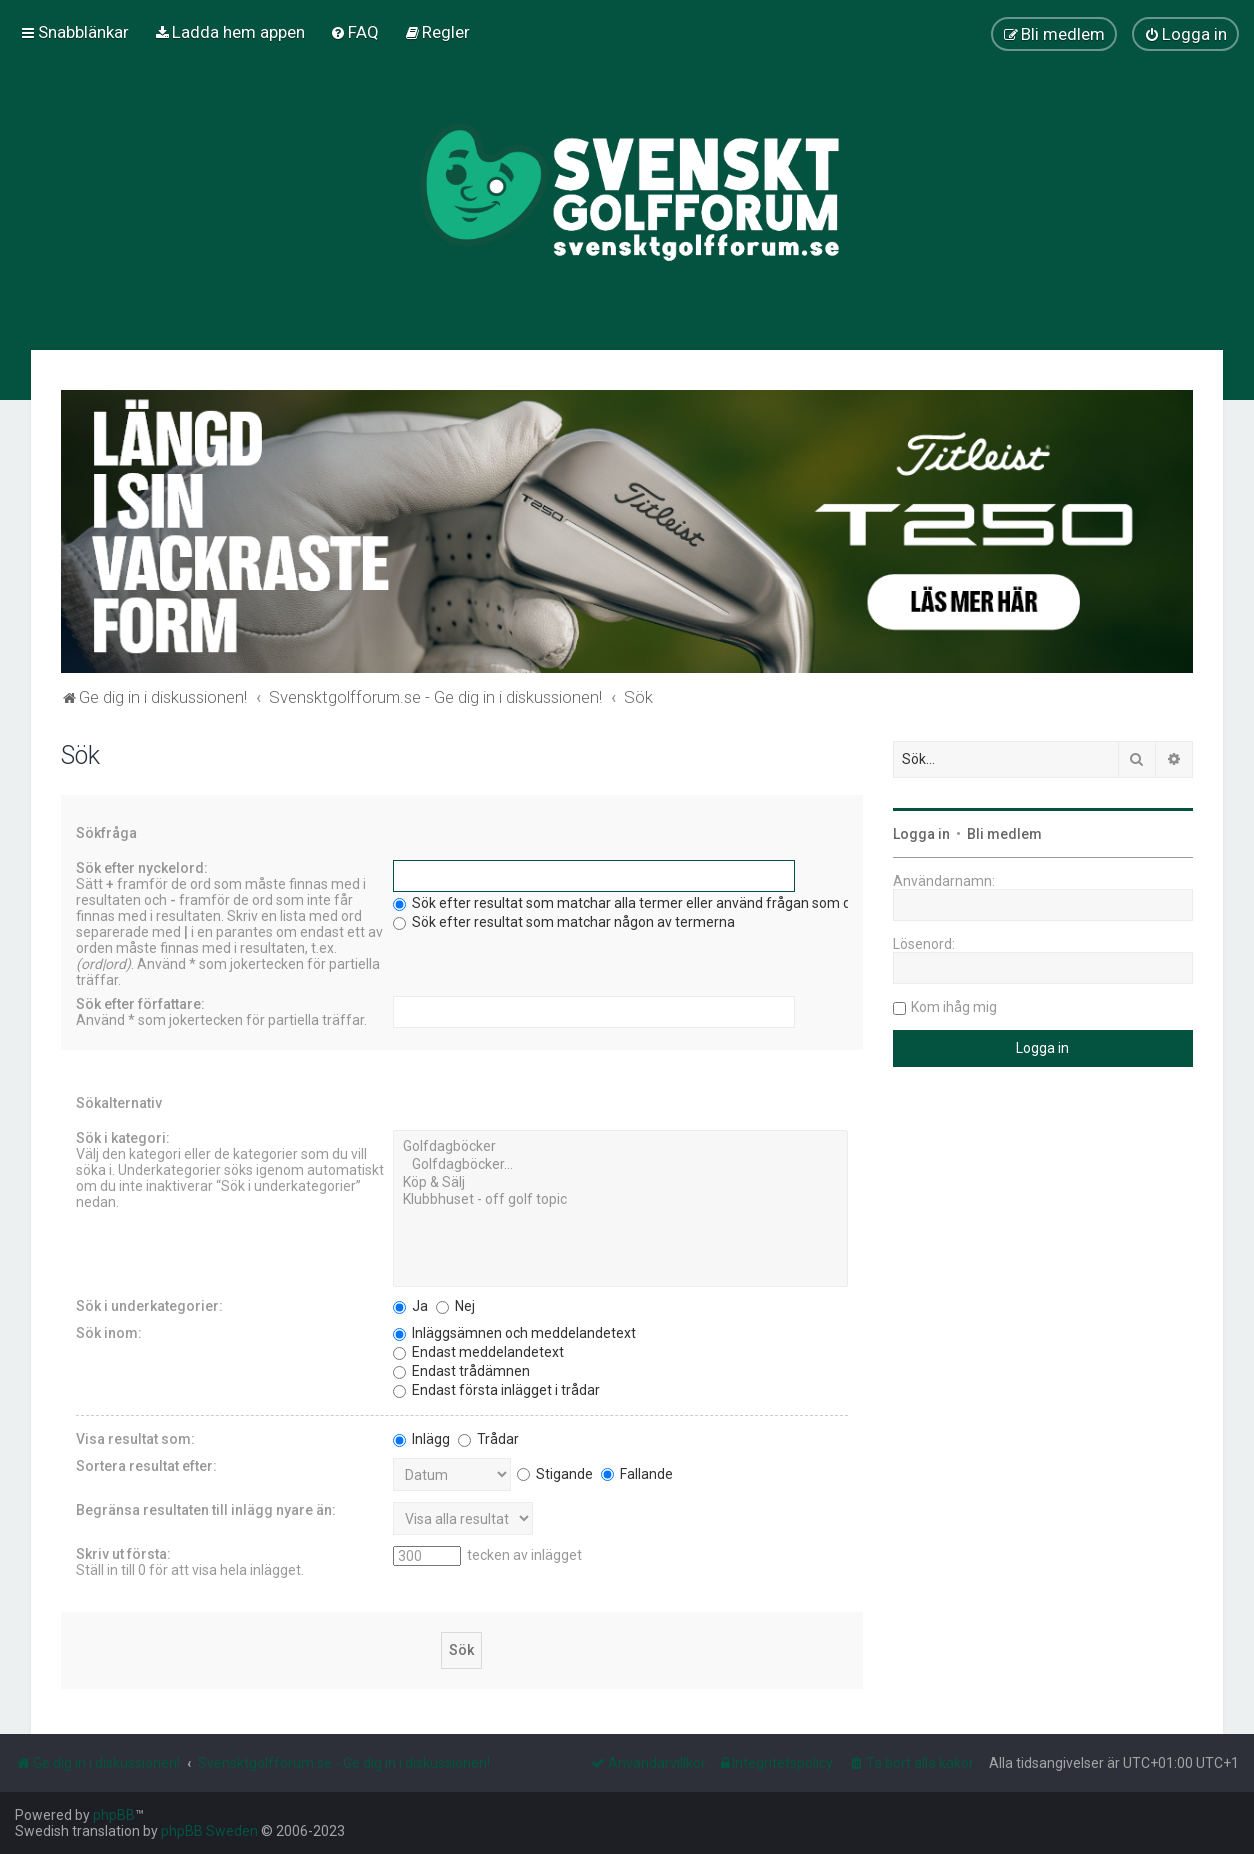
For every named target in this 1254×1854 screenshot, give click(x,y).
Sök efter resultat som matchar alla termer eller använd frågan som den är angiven (664, 903)
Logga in (921, 834)
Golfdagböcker (620, 1147)
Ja (410, 1306)
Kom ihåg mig (954, 1007)
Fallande (637, 1474)
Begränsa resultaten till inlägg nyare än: (206, 1510)
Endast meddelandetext (478, 1352)
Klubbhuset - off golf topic (620, 1200)
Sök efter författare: (140, 1004)
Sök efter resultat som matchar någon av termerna (564, 922)
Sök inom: (109, 1333)
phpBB (114, 1815)
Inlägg (421, 1439)
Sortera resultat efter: (146, 1466)
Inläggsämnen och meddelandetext (514, 1333)
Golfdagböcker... (620, 1165)
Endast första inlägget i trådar (496, 1390)
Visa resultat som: (135, 1439)
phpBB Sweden (209, 1831)
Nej (455, 1306)
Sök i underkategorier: (149, 1306)
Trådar (488, 1439)
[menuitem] (229, 32)
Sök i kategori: (123, 1138)
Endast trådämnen (461, 1371)
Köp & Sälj (620, 1183)
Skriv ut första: (123, 1554)
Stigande (555, 1474)
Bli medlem (1004, 834)
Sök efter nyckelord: (142, 868)
